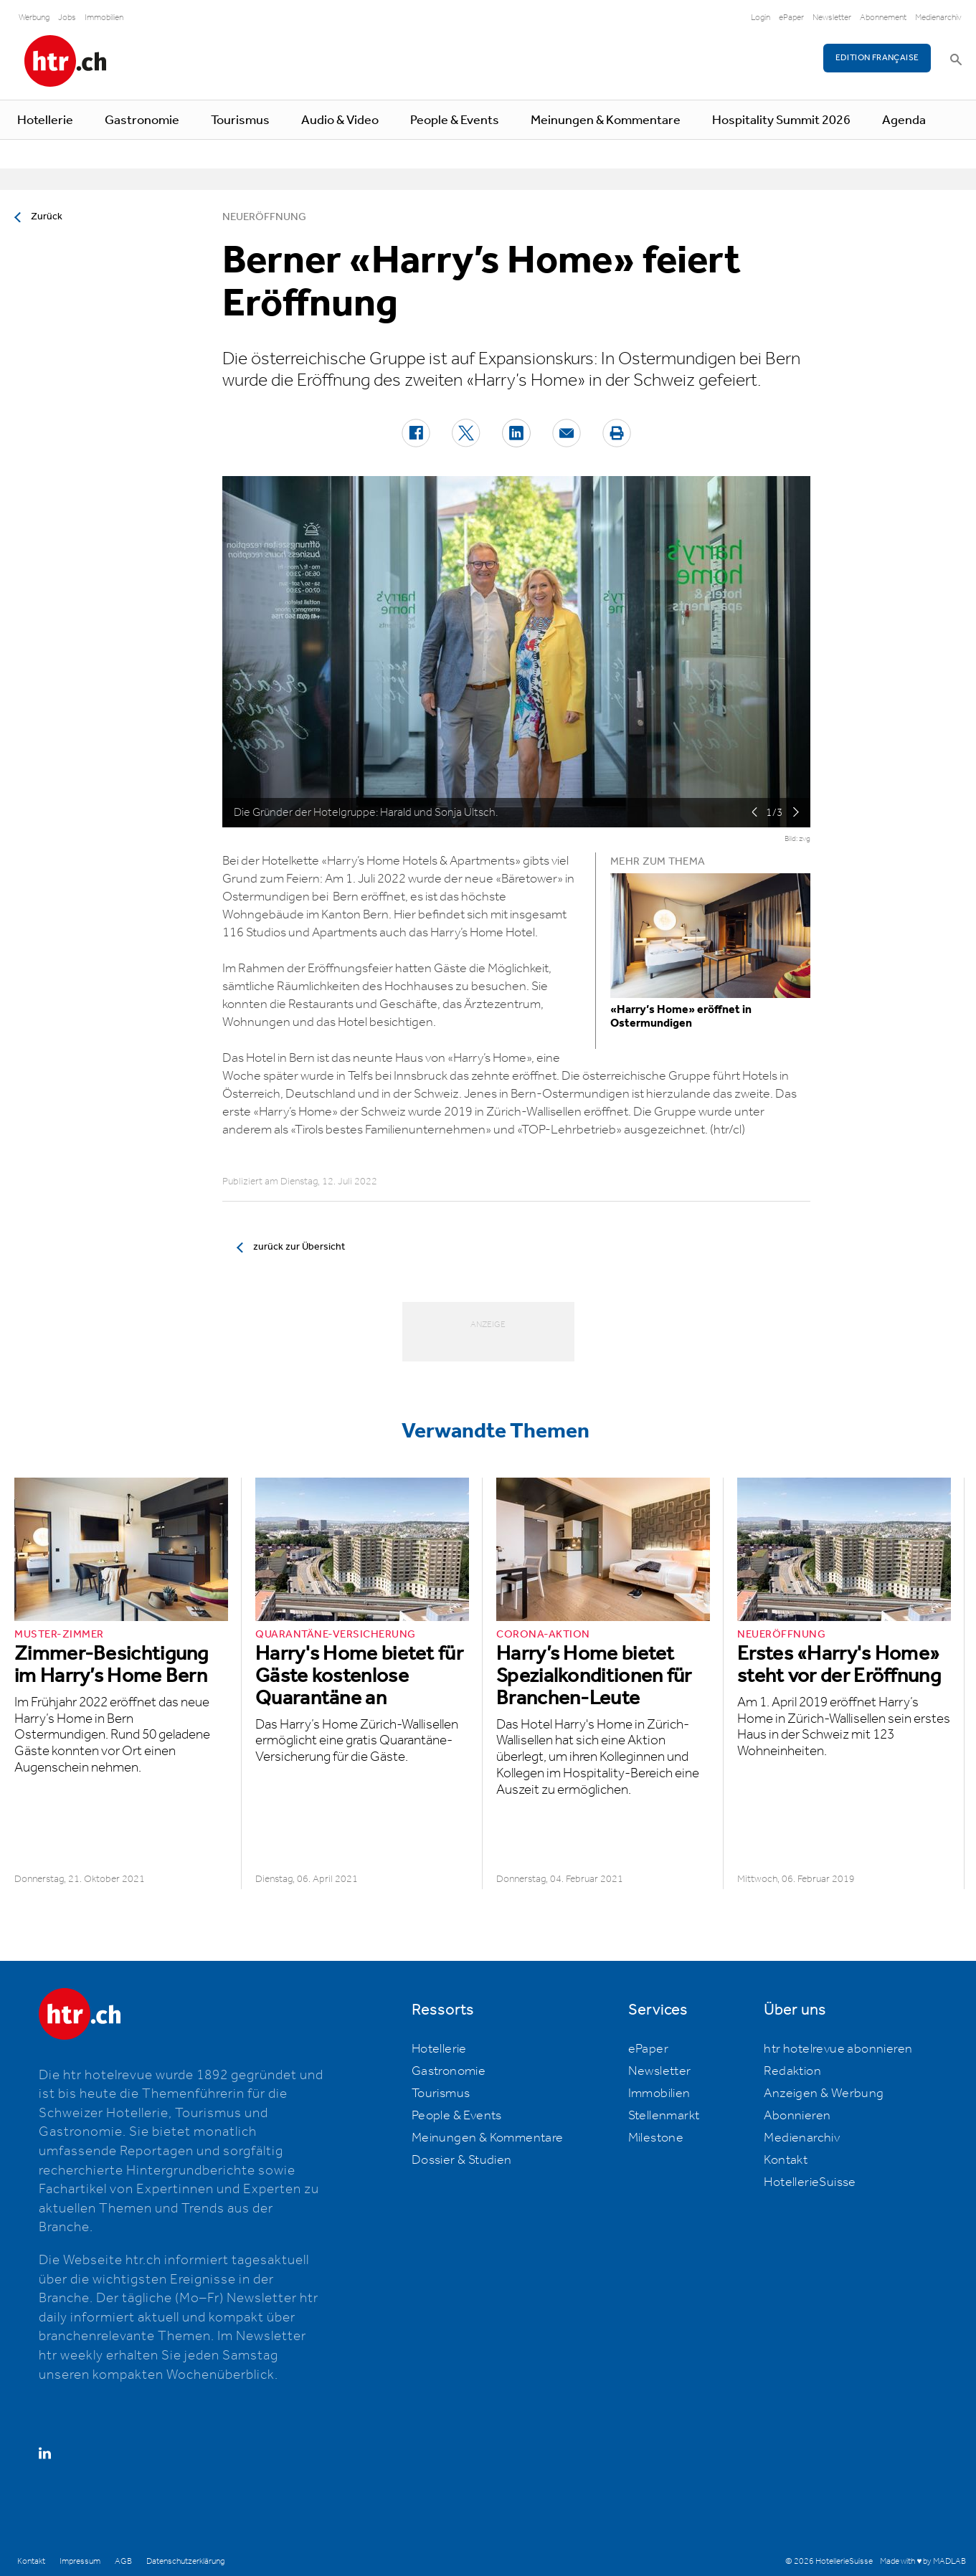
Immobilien (104, 17)
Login (760, 17)
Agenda (904, 120)
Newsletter (831, 17)
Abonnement (883, 17)
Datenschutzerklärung (185, 2561)
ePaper (791, 17)
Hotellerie (45, 120)
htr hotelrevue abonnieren (838, 2049)
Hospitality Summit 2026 (781, 120)
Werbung (34, 17)
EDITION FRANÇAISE (877, 58)
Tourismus (240, 120)
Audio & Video (340, 120)
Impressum (80, 2561)
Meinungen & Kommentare (606, 120)
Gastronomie (142, 120)
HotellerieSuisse (810, 2182)
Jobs (67, 17)
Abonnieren (797, 2116)
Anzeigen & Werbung (823, 2093)
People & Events (454, 120)
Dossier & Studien (462, 2160)
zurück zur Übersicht (299, 1247)
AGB (123, 2561)
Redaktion (792, 2071)
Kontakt (785, 2160)
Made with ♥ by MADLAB (923, 2561)
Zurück (46, 217)
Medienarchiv (938, 17)
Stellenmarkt (664, 2116)
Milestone (656, 2138)
